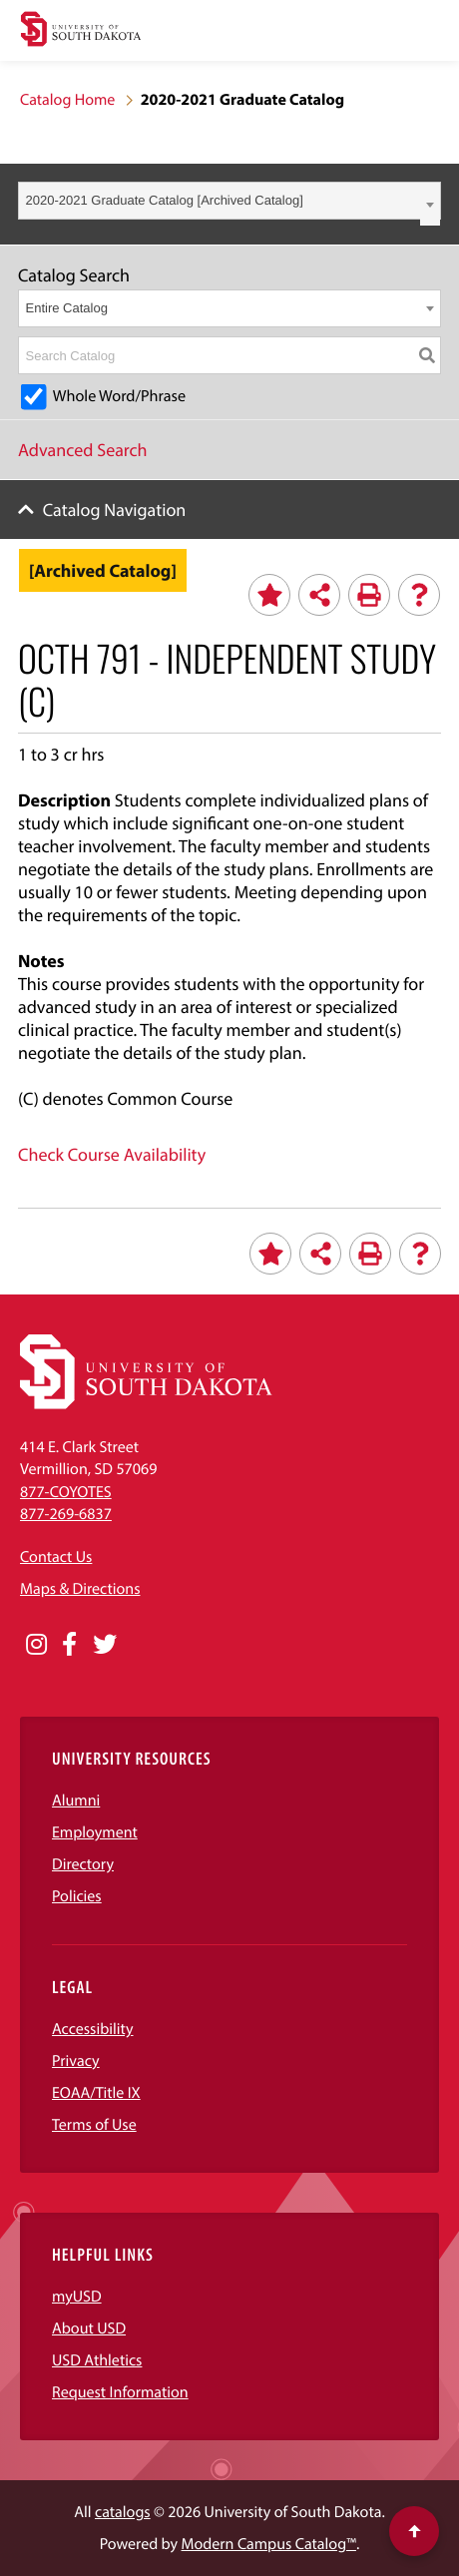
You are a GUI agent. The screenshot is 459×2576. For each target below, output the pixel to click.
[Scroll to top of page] (414, 2531)
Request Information (120, 2392)
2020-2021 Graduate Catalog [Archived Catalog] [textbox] (164, 200)
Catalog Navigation (115, 509)
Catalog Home (67, 100)
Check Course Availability (112, 1154)
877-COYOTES (66, 1492)
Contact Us (56, 1557)
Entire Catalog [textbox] (67, 307)
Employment (95, 1832)
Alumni (76, 1800)
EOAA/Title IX (96, 2093)
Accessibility (93, 2029)
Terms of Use (94, 2125)
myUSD (77, 2297)
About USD (89, 2328)
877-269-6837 (66, 1514)
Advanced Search (83, 449)
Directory (83, 1864)
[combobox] (229, 201)
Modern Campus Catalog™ (269, 2544)
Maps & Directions (80, 1589)
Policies (77, 1896)
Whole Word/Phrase (119, 396)
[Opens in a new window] (36, 1645)
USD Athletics (97, 2360)
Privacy (76, 2061)
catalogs (123, 2512)
